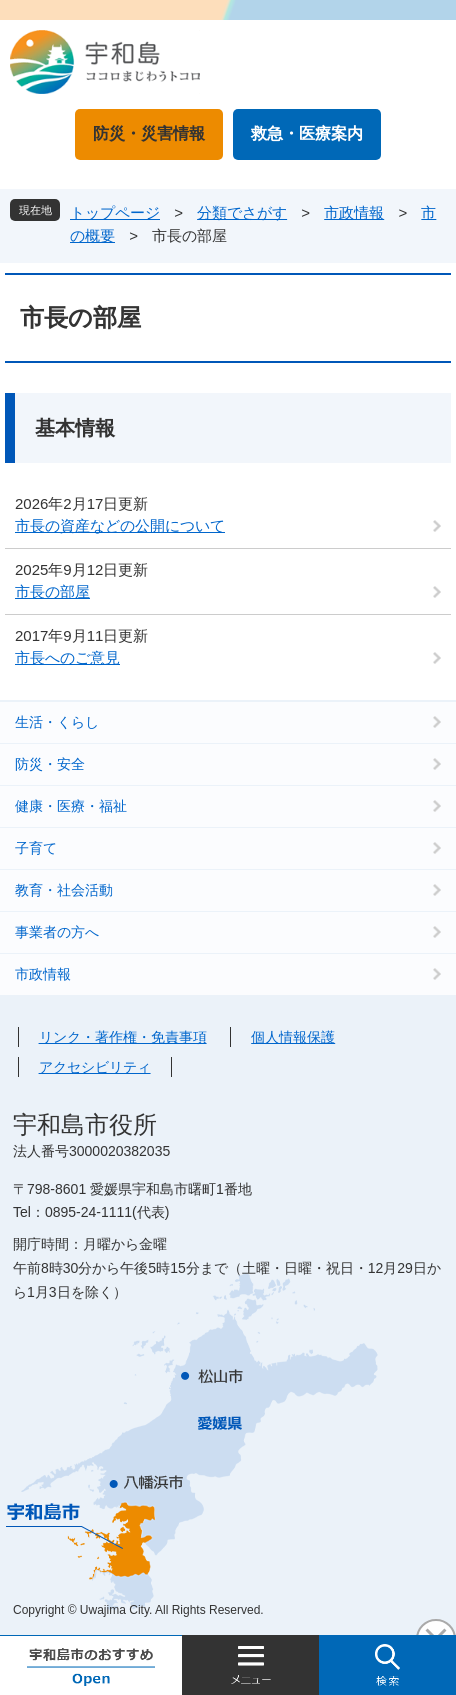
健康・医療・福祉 (71, 806)
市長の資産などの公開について (120, 525)
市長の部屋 (52, 591)
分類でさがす (242, 212)
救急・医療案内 (307, 133)
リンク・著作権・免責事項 (123, 1037)
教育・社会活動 (64, 890)
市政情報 (354, 212)
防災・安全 (50, 764)
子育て (36, 848)
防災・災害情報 (149, 133)
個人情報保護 (293, 1037)
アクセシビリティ (95, 1067)
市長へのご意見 (67, 657)
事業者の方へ (57, 932)
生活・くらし (57, 722)
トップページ (115, 212)
